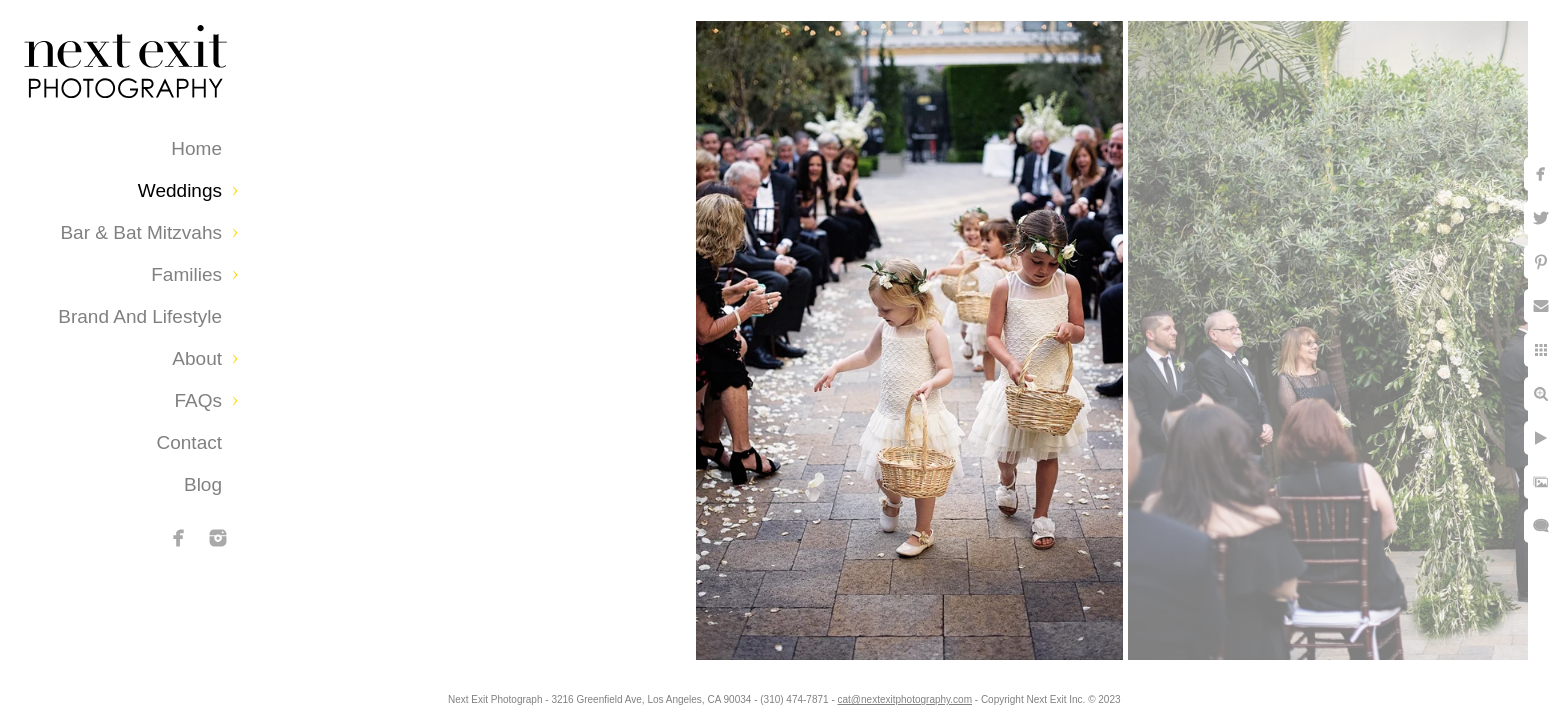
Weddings (180, 190)
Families (186, 274)
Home (196, 148)
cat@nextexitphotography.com (905, 699)
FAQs (198, 400)
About (197, 358)
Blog (203, 484)
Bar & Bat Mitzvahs (141, 232)
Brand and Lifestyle (140, 316)
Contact (189, 442)
